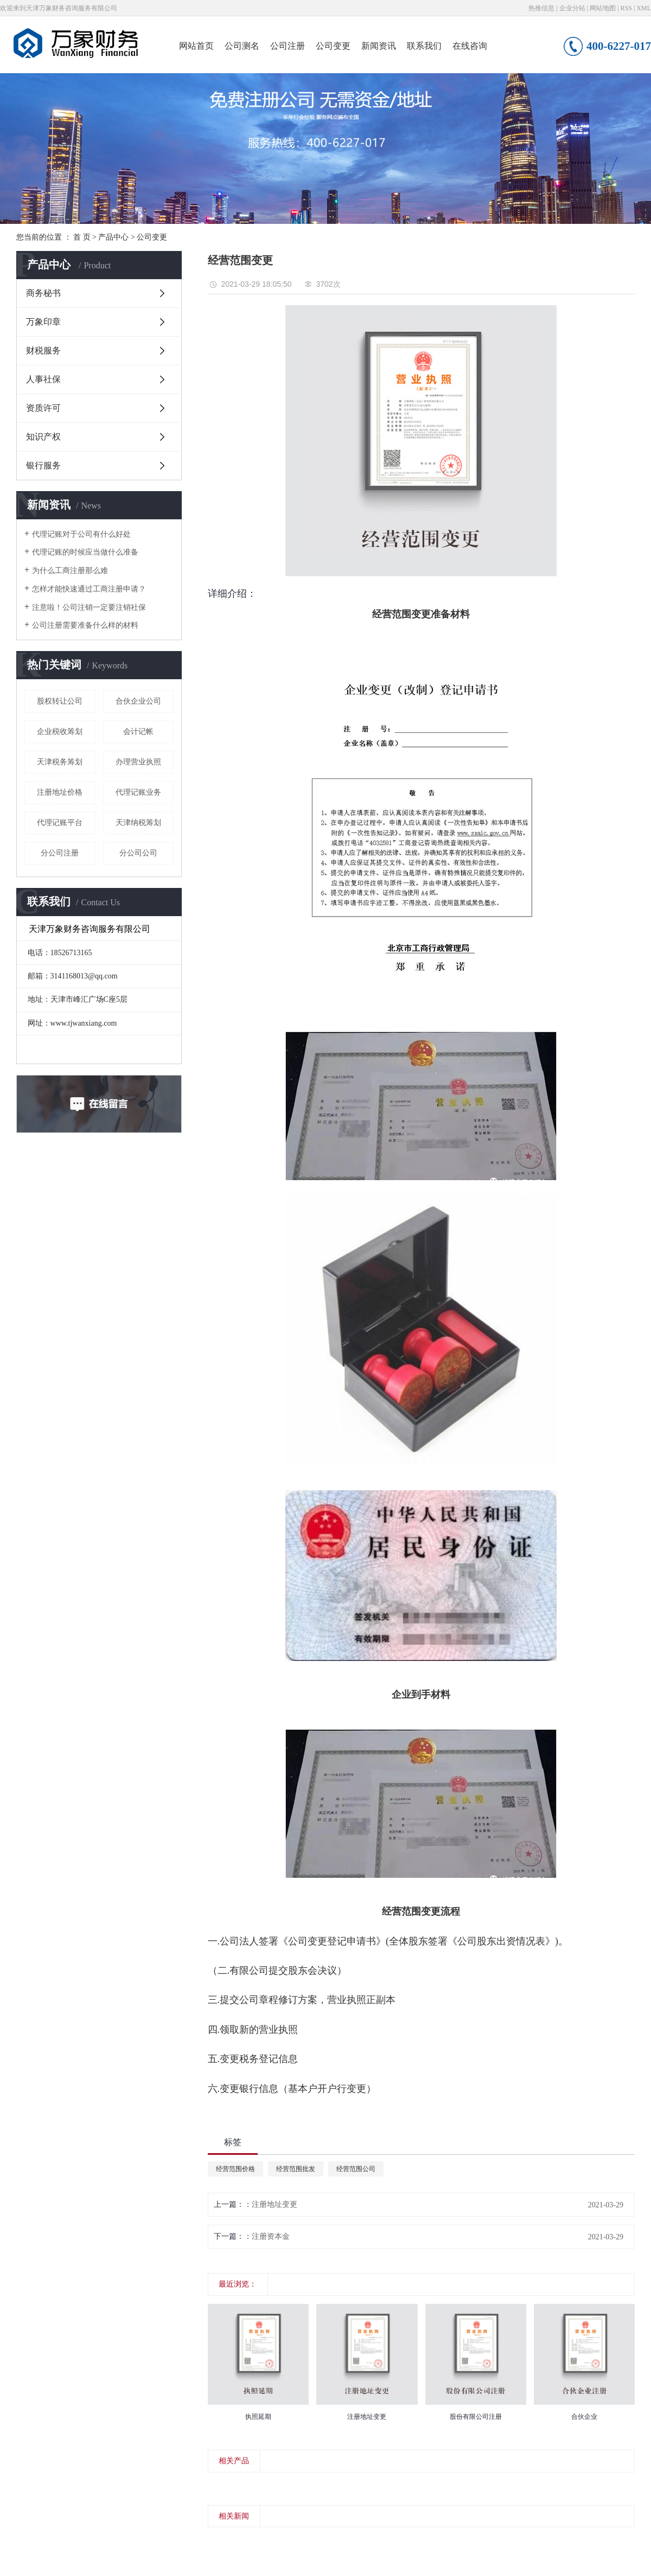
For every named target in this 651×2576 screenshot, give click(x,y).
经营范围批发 (295, 2169)
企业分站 (572, 8)
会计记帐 (138, 731)
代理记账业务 (138, 792)
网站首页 (196, 45)
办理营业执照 (138, 762)
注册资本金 (271, 2236)
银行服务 (43, 465)
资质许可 (43, 408)
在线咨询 (469, 45)
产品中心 (113, 237)
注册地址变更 (274, 2204)
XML (643, 8)
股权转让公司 (59, 701)
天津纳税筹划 (138, 823)
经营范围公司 (355, 2169)
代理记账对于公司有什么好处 (81, 534)
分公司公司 (138, 853)
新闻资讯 (378, 45)
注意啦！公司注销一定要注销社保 (89, 607)
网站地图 (603, 8)
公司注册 (287, 45)
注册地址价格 (59, 792)
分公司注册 (60, 853)
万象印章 (43, 321)
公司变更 (333, 45)
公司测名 (242, 45)
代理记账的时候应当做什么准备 (85, 552)
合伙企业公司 (138, 701)
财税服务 (43, 350)
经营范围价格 (235, 2169)
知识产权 (43, 436)
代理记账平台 (59, 823)
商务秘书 (43, 293)
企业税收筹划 (59, 731)
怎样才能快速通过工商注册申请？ (89, 589)
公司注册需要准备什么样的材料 (85, 625)
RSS (626, 8)
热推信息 (541, 8)
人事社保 (43, 379)
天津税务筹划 (59, 762)
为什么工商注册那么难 (70, 570)
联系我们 (424, 45)
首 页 (82, 237)
